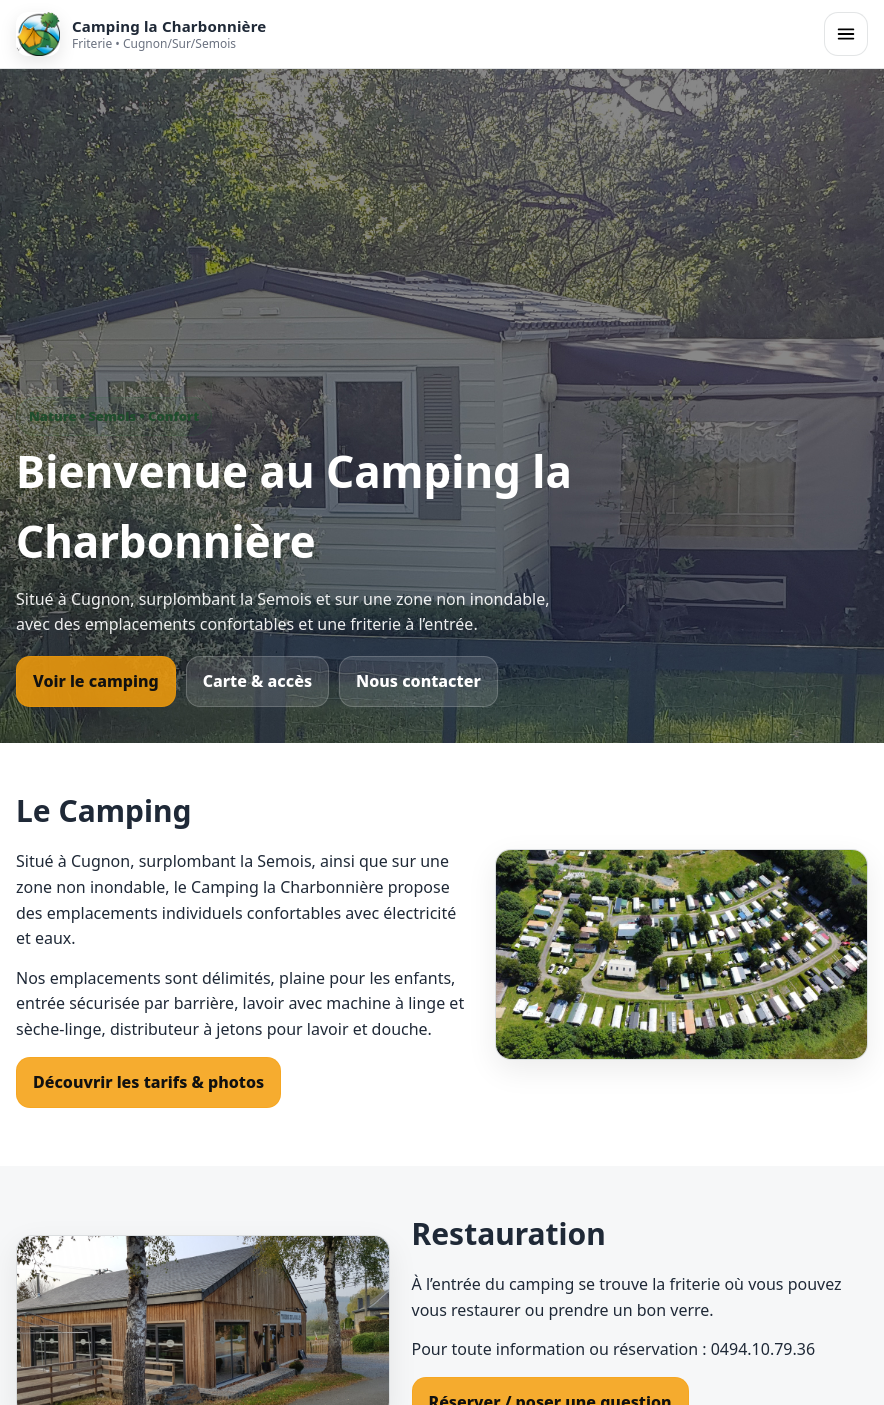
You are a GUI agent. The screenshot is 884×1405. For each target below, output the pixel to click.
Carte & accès (257, 681)
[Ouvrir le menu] (846, 34)
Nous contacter (418, 681)
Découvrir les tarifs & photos (148, 1082)
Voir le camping (96, 681)
